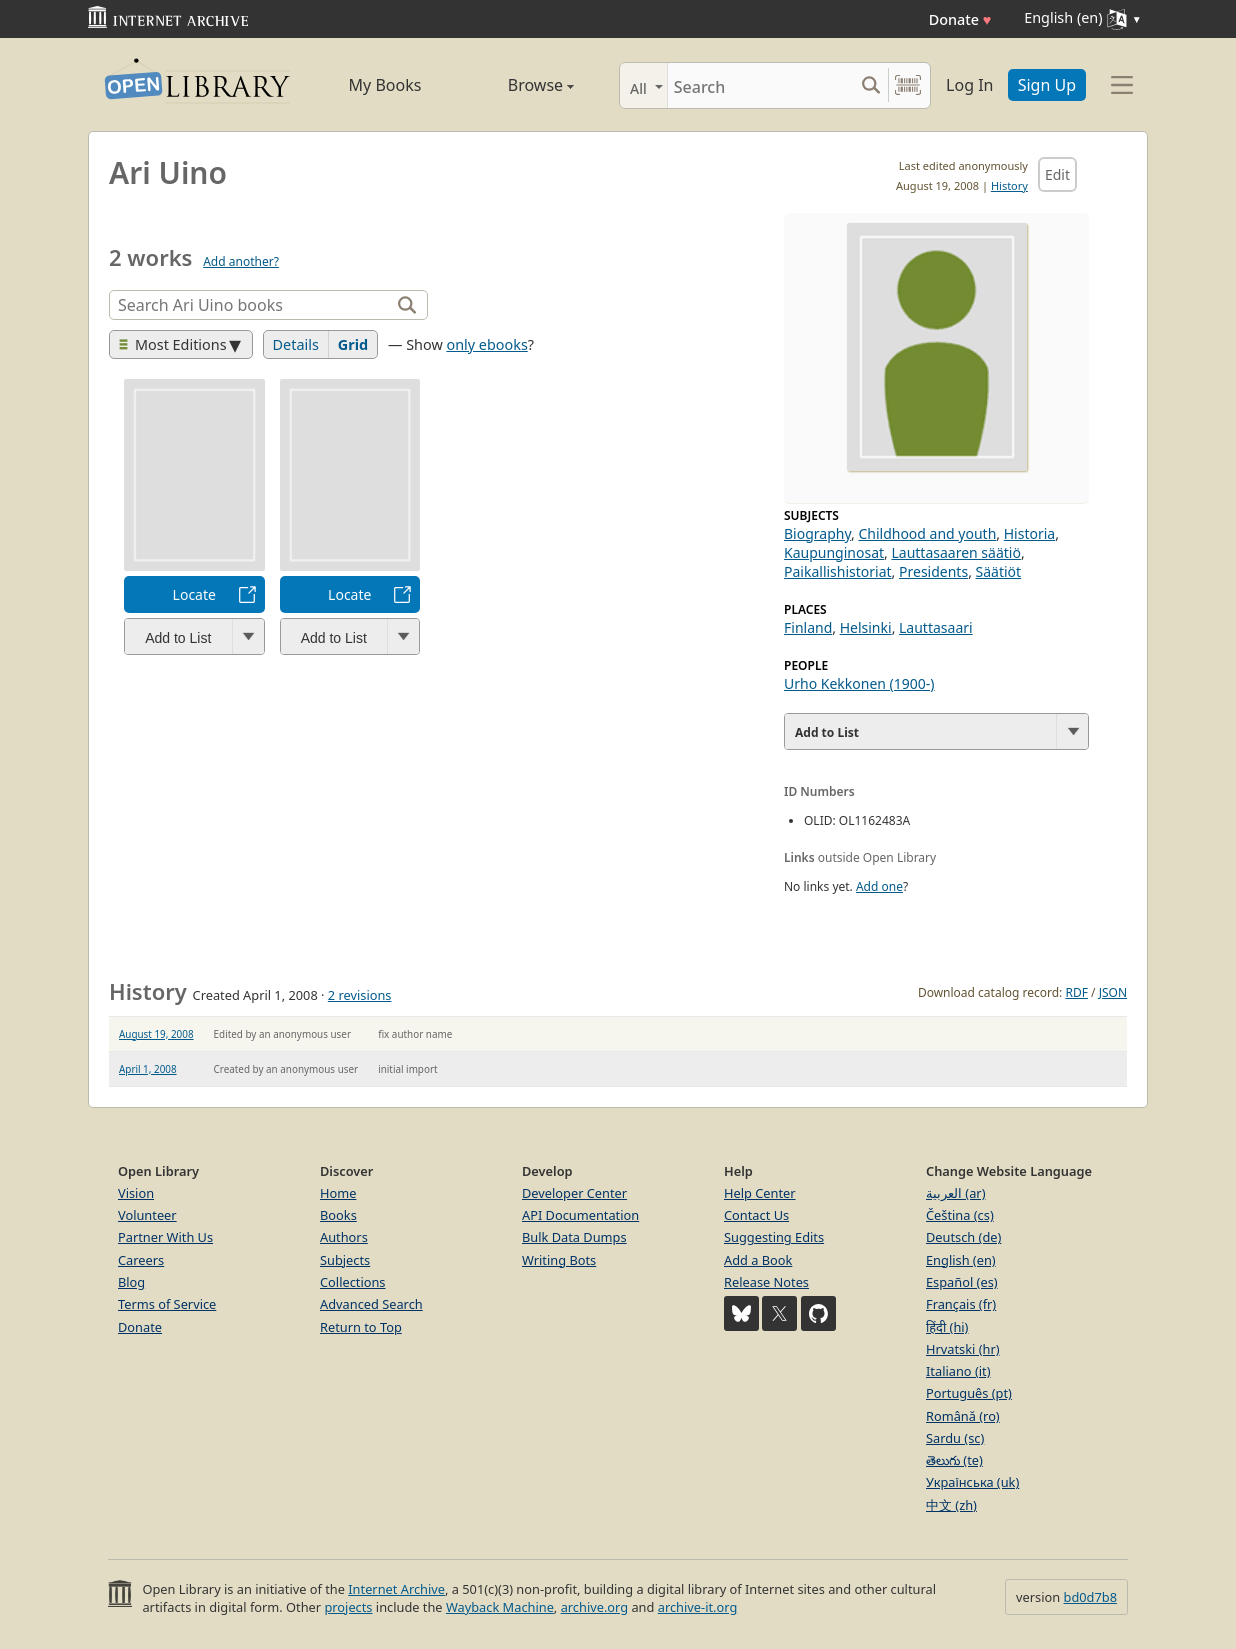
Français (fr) (961, 1304)
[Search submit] (870, 85)
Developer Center (574, 1193)
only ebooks (486, 344)
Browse (518, 85)
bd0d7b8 (1090, 1597)
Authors (344, 1237)
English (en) (961, 1260)
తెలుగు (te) (954, 1460)
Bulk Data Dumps (574, 1237)
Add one (879, 886)
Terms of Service (167, 1304)
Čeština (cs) (960, 1215)
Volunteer (147, 1215)
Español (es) (962, 1282)
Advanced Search (371, 1304)
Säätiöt (999, 571)
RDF (1076, 992)
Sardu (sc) (955, 1438)
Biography (817, 533)
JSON (1113, 992)
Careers (141, 1260)
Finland (808, 627)
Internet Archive (396, 1589)
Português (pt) (969, 1393)
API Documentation (580, 1215)
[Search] (760, 85)
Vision (136, 1193)
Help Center (760, 1193)
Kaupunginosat (834, 552)
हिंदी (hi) (947, 1327)
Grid (353, 344)
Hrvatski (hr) (963, 1349)
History (1009, 185)
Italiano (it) (958, 1371)
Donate (960, 19)
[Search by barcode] (908, 85)
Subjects (345, 1260)
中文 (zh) (951, 1505)
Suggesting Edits (774, 1237)
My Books (385, 85)
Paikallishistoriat (838, 571)
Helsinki (866, 627)
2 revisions (360, 995)
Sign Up (1047, 85)
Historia (1029, 533)
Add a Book (758, 1260)
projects (348, 1607)
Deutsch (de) (963, 1237)
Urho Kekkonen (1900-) (859, 683)
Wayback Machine (500, 1607)
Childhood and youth (927, 533)
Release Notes (766, 1282)
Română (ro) (963, 1416)
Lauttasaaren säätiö (955, 552)
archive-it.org (698, 1607)
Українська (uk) (972, 1482)
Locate (194, 594)
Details (296, 344)
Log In (969, 85)
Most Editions (173, 344)
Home (338, 1193)
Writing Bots (559, 1260)
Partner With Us (165, 1237)
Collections (353, 1282)
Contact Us (756, 1215)
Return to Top (361, 1327)
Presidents (933, 571)
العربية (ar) (955, 1193)
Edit (1057, 174)
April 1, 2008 (148, 1069)
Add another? (241, 261)
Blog (131, 1282)
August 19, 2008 (156, 1034)
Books (338, 1215)
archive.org (594, 1607)
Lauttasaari (936, 627)
